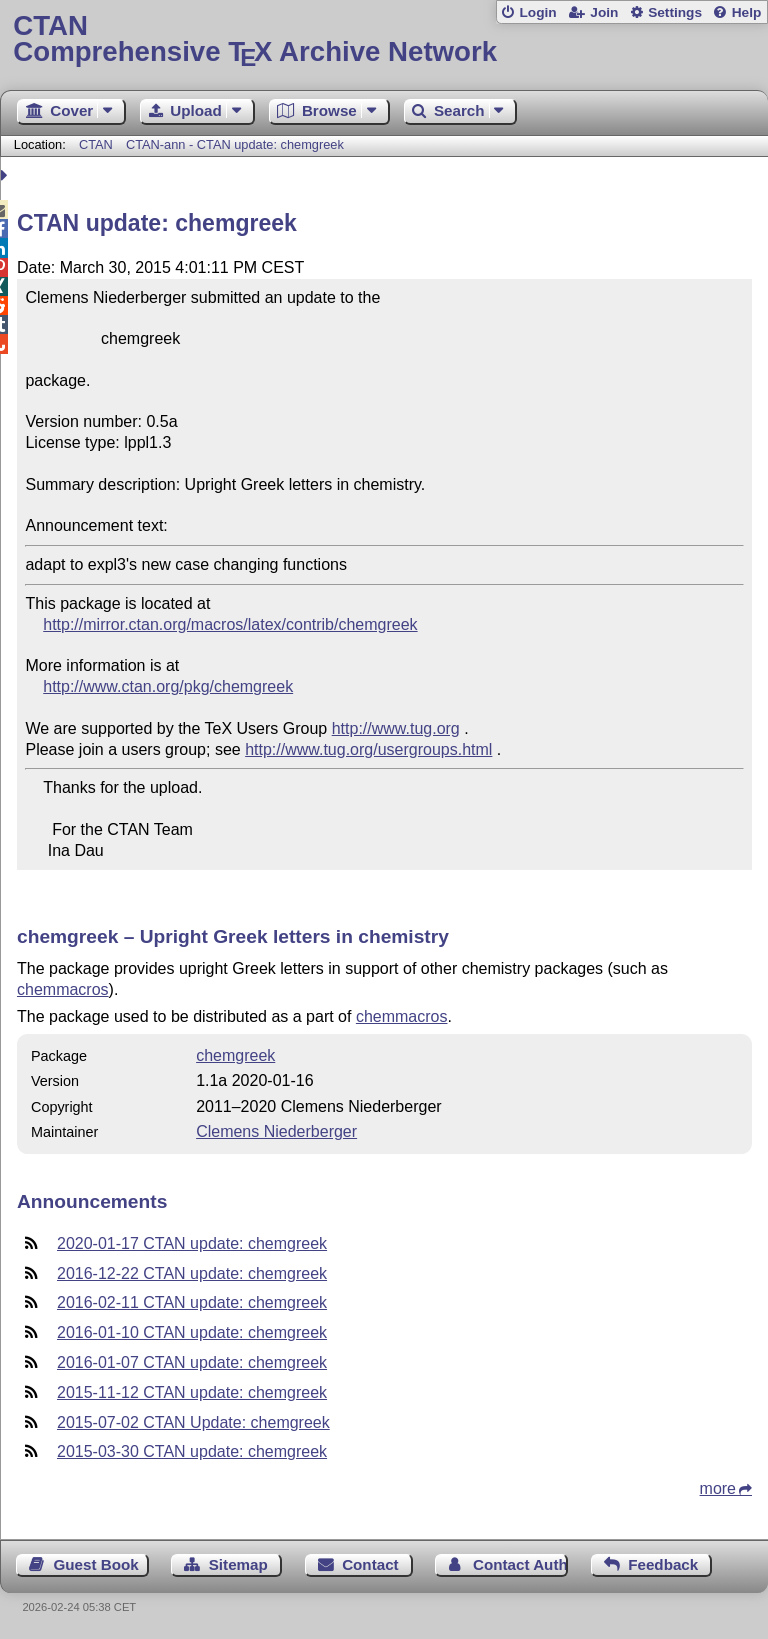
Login (537, 12)
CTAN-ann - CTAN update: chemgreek (235, 144)
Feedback (663, 1564)
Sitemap (238, 1564)
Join (604, 12)
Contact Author (520, 1564)
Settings (675, 12)
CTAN (96, 144)
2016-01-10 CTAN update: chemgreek (192, 1332)
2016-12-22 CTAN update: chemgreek (192, 1273)
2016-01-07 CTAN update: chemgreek (192, 1362)
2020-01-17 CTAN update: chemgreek (192, 1243)
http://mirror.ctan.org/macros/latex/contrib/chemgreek (230, 624)
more (718, 1488)
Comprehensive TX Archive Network (383, 39)
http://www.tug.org (396, 728)
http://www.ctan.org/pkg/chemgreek (168, 686)
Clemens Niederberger (276, 1131)
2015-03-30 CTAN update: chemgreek (192, 1451)
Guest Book (96, 1564)
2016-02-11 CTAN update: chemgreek (192, 1302)
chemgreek (235, 1055)
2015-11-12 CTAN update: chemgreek (192, 1392)
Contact (370, 1564)
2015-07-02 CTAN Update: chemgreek (193, 1422)
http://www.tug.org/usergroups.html (368, 749)
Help (747, 12)
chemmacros (63, 989)
